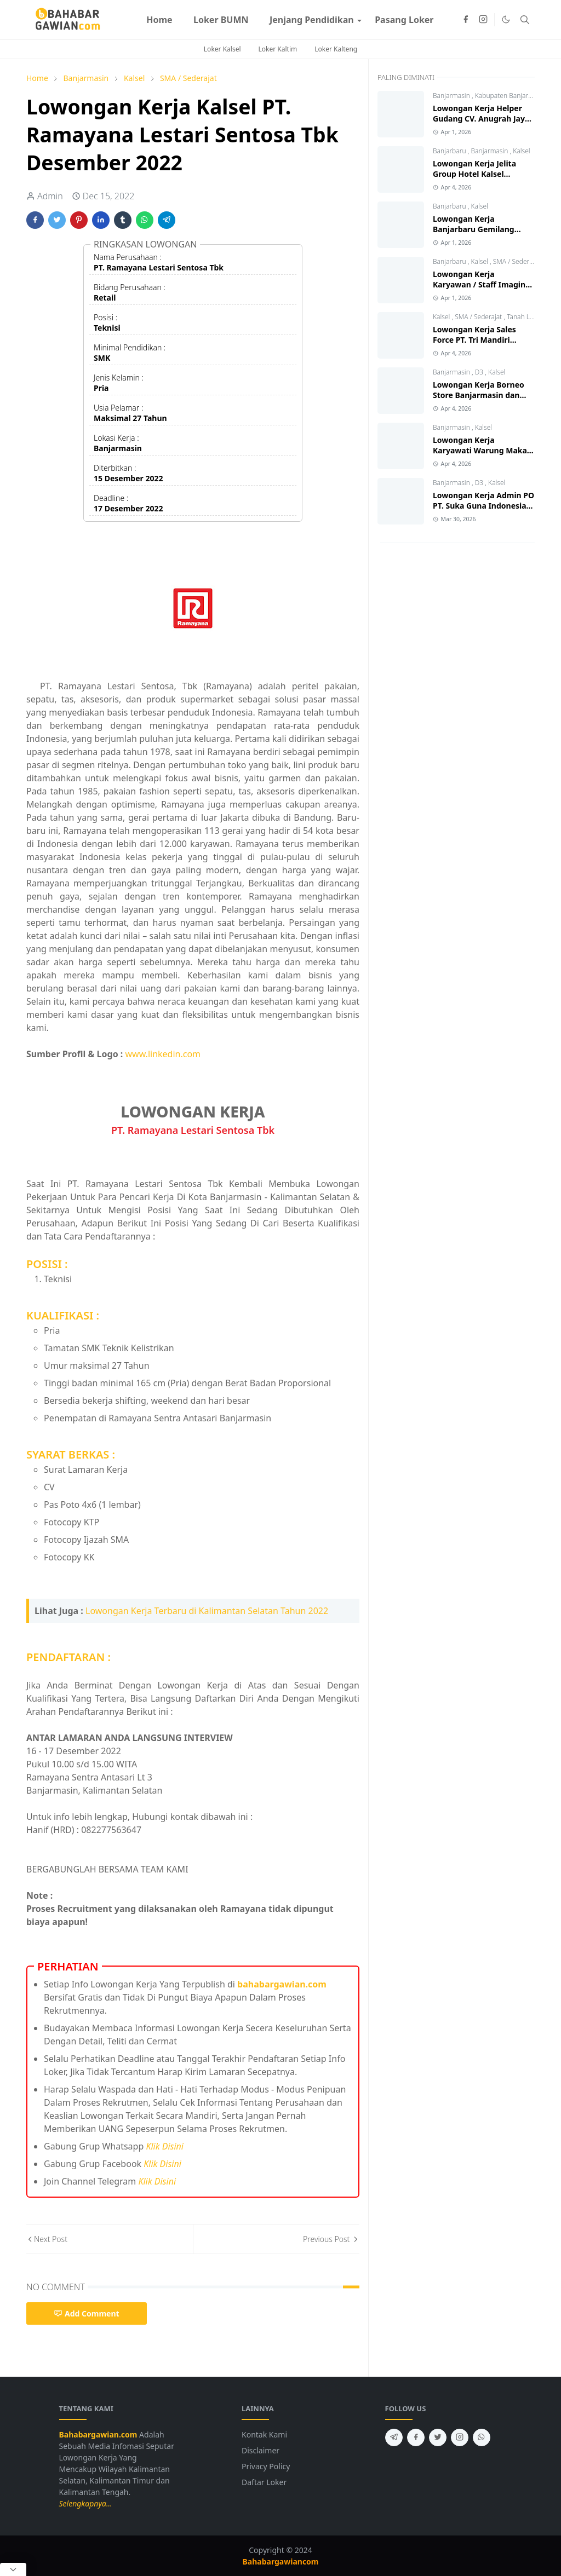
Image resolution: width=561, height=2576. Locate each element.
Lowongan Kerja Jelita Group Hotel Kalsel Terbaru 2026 (474, 173)
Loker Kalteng (335, 49)
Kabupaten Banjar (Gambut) (517, 95)
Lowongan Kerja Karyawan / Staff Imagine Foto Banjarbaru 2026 (481, 284)
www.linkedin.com (163, 1054)
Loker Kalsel (222, 49)
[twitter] (437, 2437)
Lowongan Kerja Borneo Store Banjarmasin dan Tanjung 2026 (478, 395)
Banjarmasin (452, 95)
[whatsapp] (481, 2437)
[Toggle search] (525, 20)
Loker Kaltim (278, 49)
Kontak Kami (264, 2434)
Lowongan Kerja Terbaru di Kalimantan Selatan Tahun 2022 (206, 1611)
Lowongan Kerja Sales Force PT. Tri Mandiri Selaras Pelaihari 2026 (474, 339)
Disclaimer (260, 2450)
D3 (480, 372)
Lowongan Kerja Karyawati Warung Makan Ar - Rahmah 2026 (482, 450)
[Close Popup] (13, 2569)
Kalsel (521, 150)
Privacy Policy (266, 2466)
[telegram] (394, 2437)
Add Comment (86, 2313)
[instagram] (483, 19)
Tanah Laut (523, 316)
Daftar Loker (264, 2482)
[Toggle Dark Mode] (506, 19)
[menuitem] (159, 19)
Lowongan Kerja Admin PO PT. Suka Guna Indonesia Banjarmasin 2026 (483, 505)
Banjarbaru (450, 150)
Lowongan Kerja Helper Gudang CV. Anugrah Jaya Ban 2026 (481, 118)
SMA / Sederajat (516, 261)
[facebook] (465, 19)
